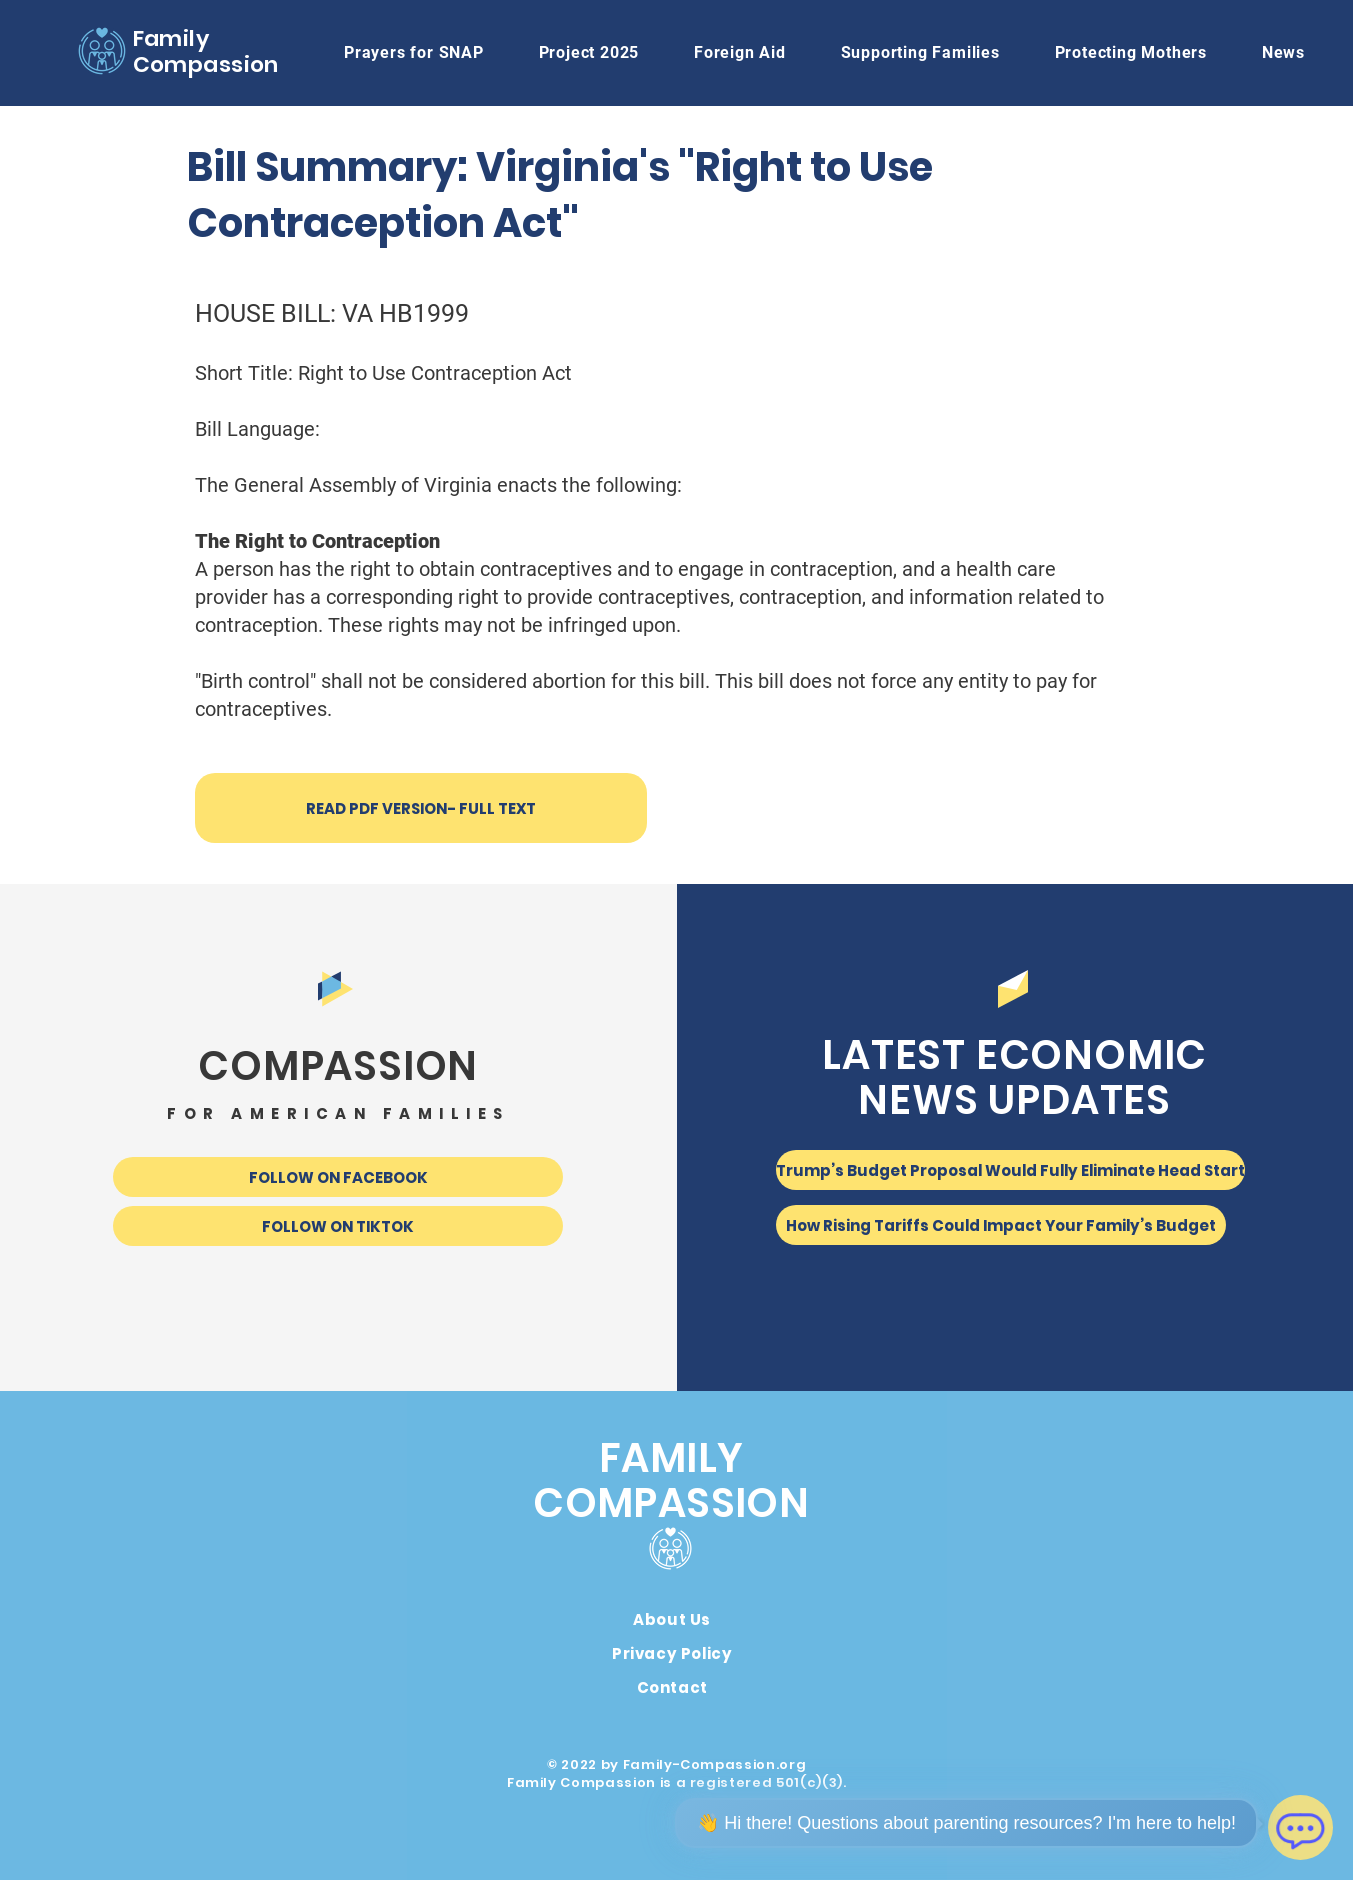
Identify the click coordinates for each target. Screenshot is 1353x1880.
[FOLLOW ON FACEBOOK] (338, 1177)
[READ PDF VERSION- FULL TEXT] (421, 808)
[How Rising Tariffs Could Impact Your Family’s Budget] (1001, 1225)
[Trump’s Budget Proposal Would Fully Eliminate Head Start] (1010, 1170)
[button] (740, 52)
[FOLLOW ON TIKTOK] (338, 1226)
